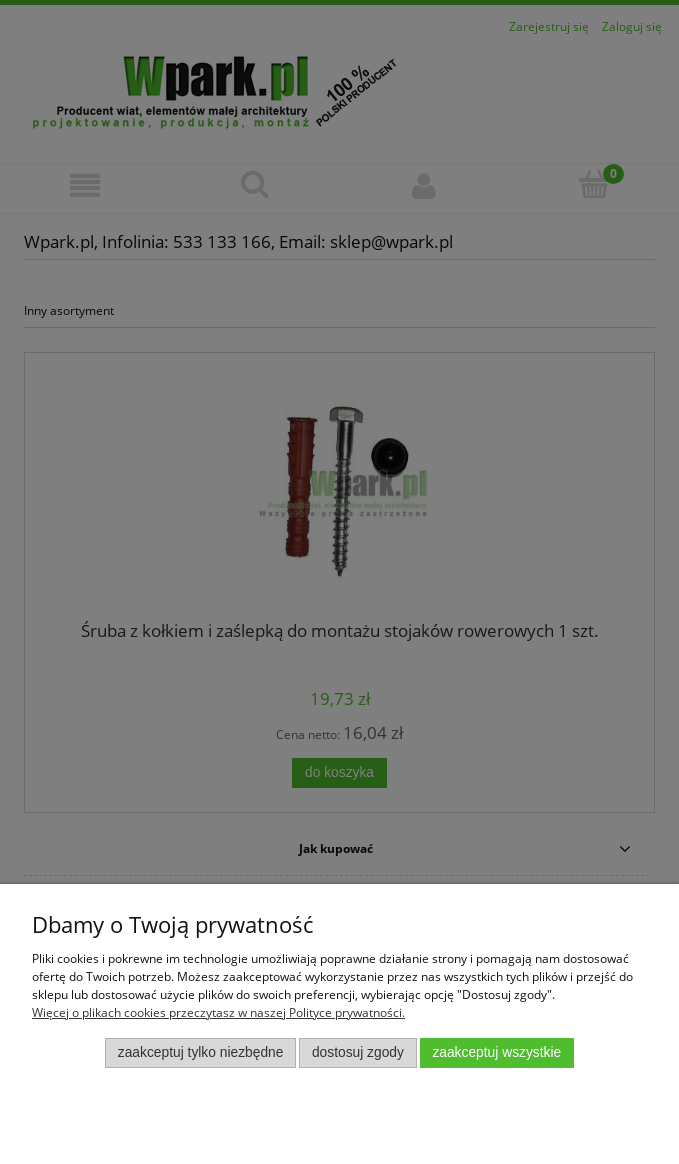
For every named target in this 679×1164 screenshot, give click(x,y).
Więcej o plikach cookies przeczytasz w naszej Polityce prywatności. (218, 1012)
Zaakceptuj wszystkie (496, 1052)
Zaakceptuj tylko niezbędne (201, 1052)
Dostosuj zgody (358, 1052)
